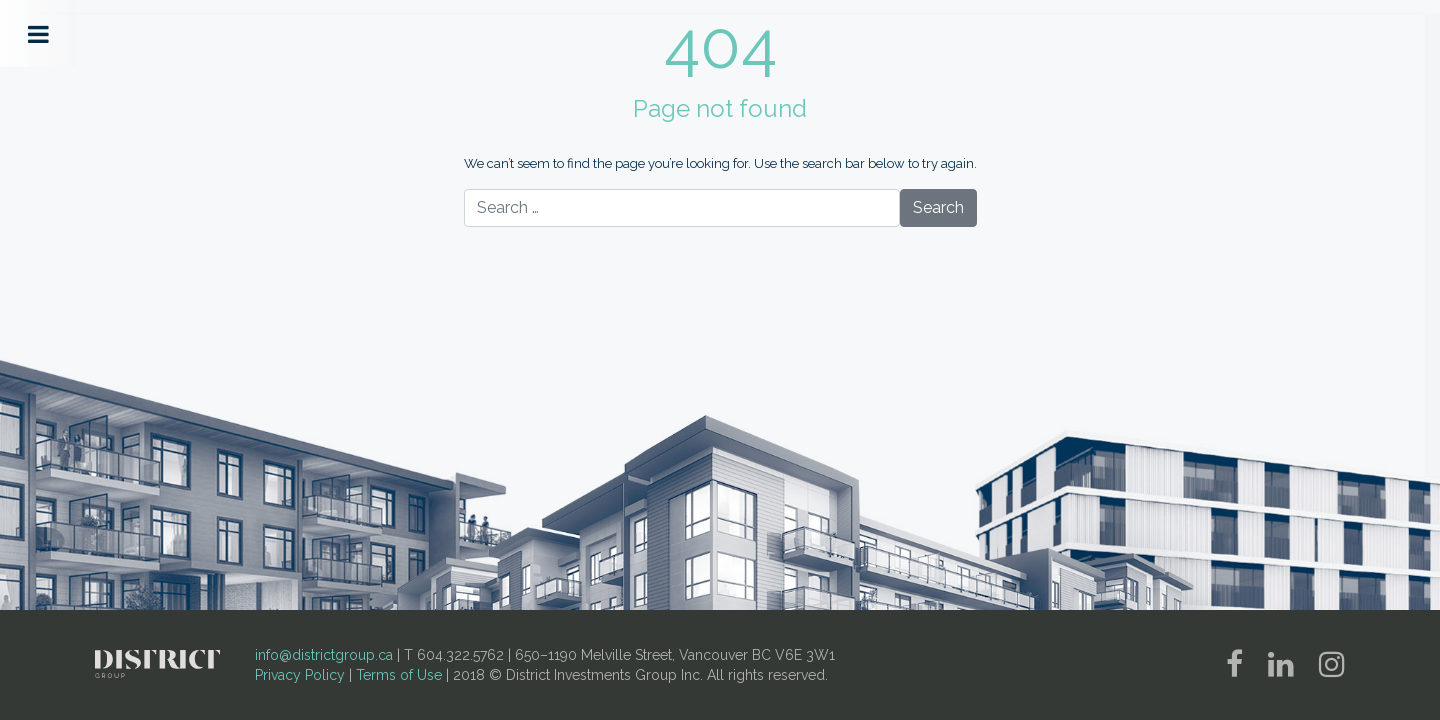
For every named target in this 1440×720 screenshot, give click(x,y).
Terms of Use (399, 675)
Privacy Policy (300, 675)
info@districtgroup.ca (324, 655)
